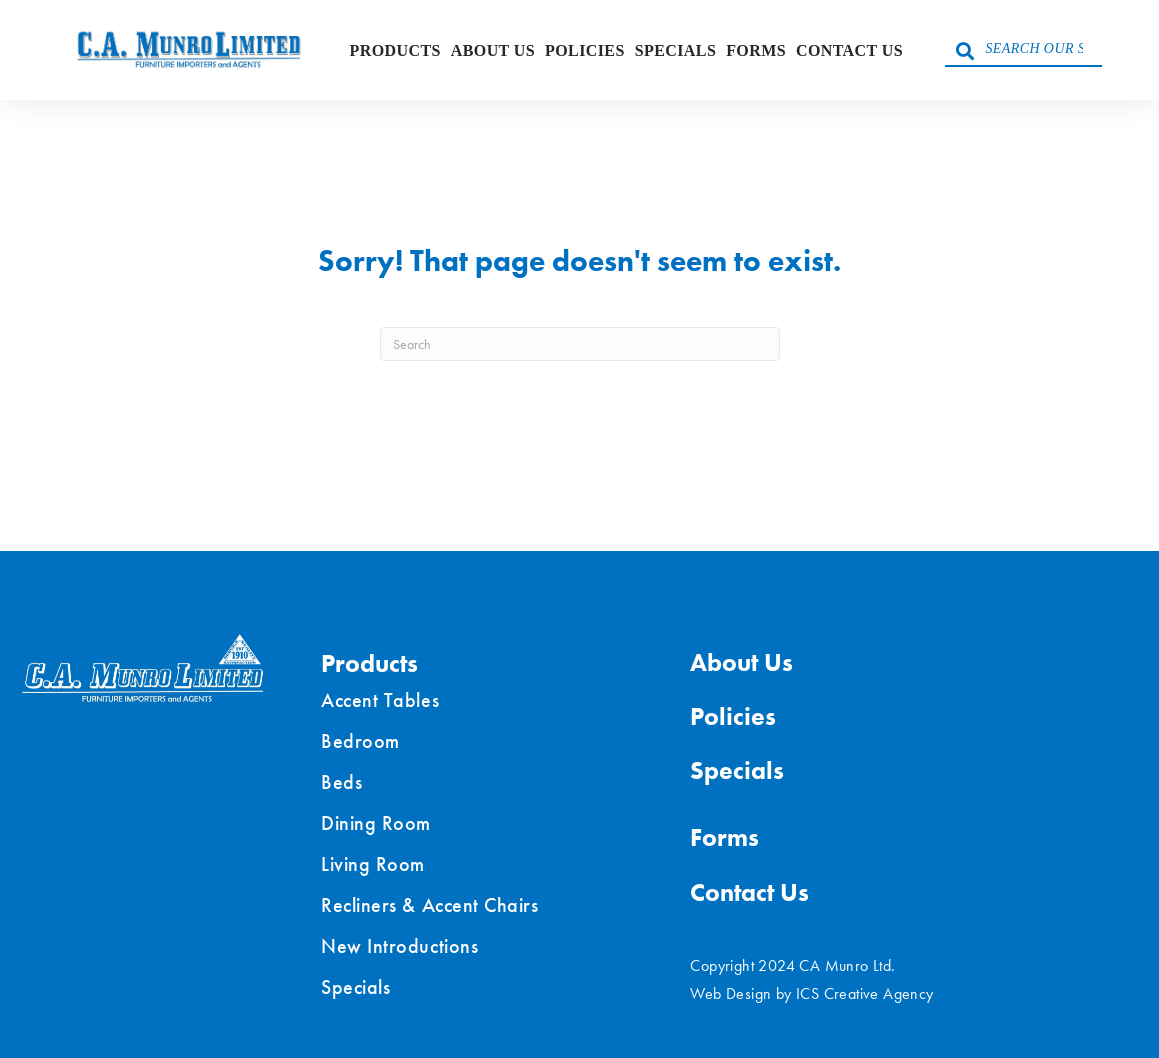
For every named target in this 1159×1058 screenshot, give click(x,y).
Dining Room (376, 823)
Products (395, 50)
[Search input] (1023, 50)
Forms (756, 50)
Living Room (373, 864)
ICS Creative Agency (865, 993)
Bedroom (360, 741)
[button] (965, 50)
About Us (493, 50)
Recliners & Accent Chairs (429, 905)
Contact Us (849, 50)
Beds (341, 782)
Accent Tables (380, 700)
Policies (585, 50)
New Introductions (399, 946)
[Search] (580, 344)
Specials (675, 50)
